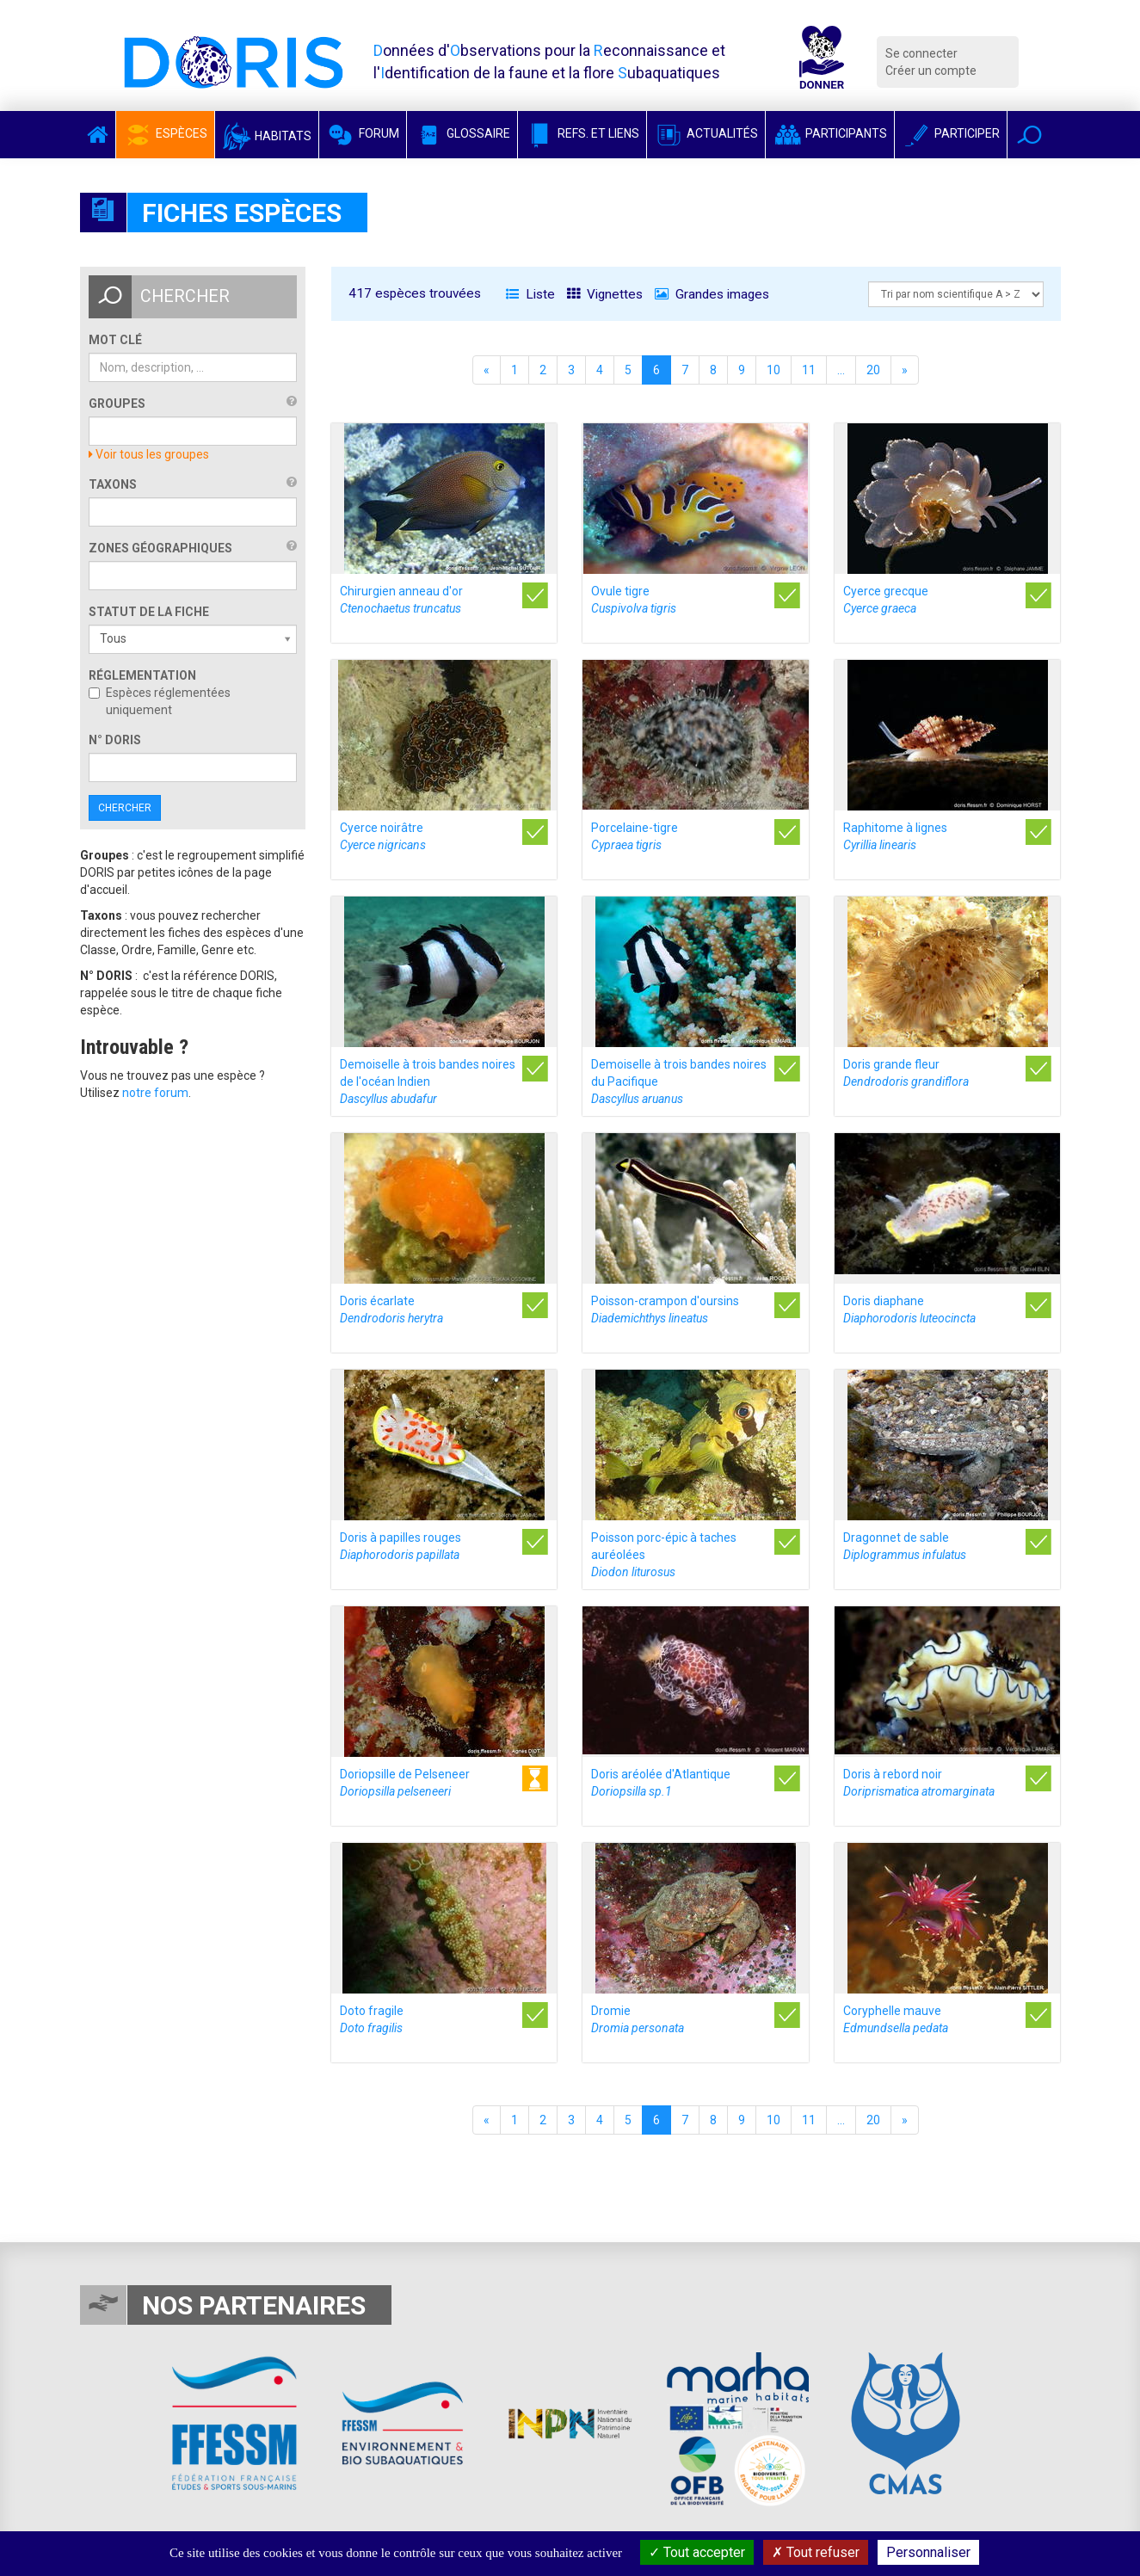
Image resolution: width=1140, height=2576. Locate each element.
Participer (951, 133)
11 (809, 370)
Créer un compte (931, 70)
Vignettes (605, 294)
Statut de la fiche (149, 612)
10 (773, 370)
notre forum (155, 1093)
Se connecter (921, 53)
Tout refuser (816, 2552)
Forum (362, 133)
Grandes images (712, 294)
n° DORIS (115, 740)
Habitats (266, 136)
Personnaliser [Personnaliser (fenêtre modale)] (928, 2552)
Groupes (117, 403)
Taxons (113, 484)
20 (873, 370)
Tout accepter (697, 2552)
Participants (830, 133)
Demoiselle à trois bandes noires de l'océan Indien (427, 1081)
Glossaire (462, 133)
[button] (1029, 134)
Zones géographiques (160, 548)
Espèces (165, 133)
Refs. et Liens (582, 133)
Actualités (706, 133)
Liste (530, 294)
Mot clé (115, 340)
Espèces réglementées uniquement (160, 701)
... (841, 370)
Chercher (124, 808)
